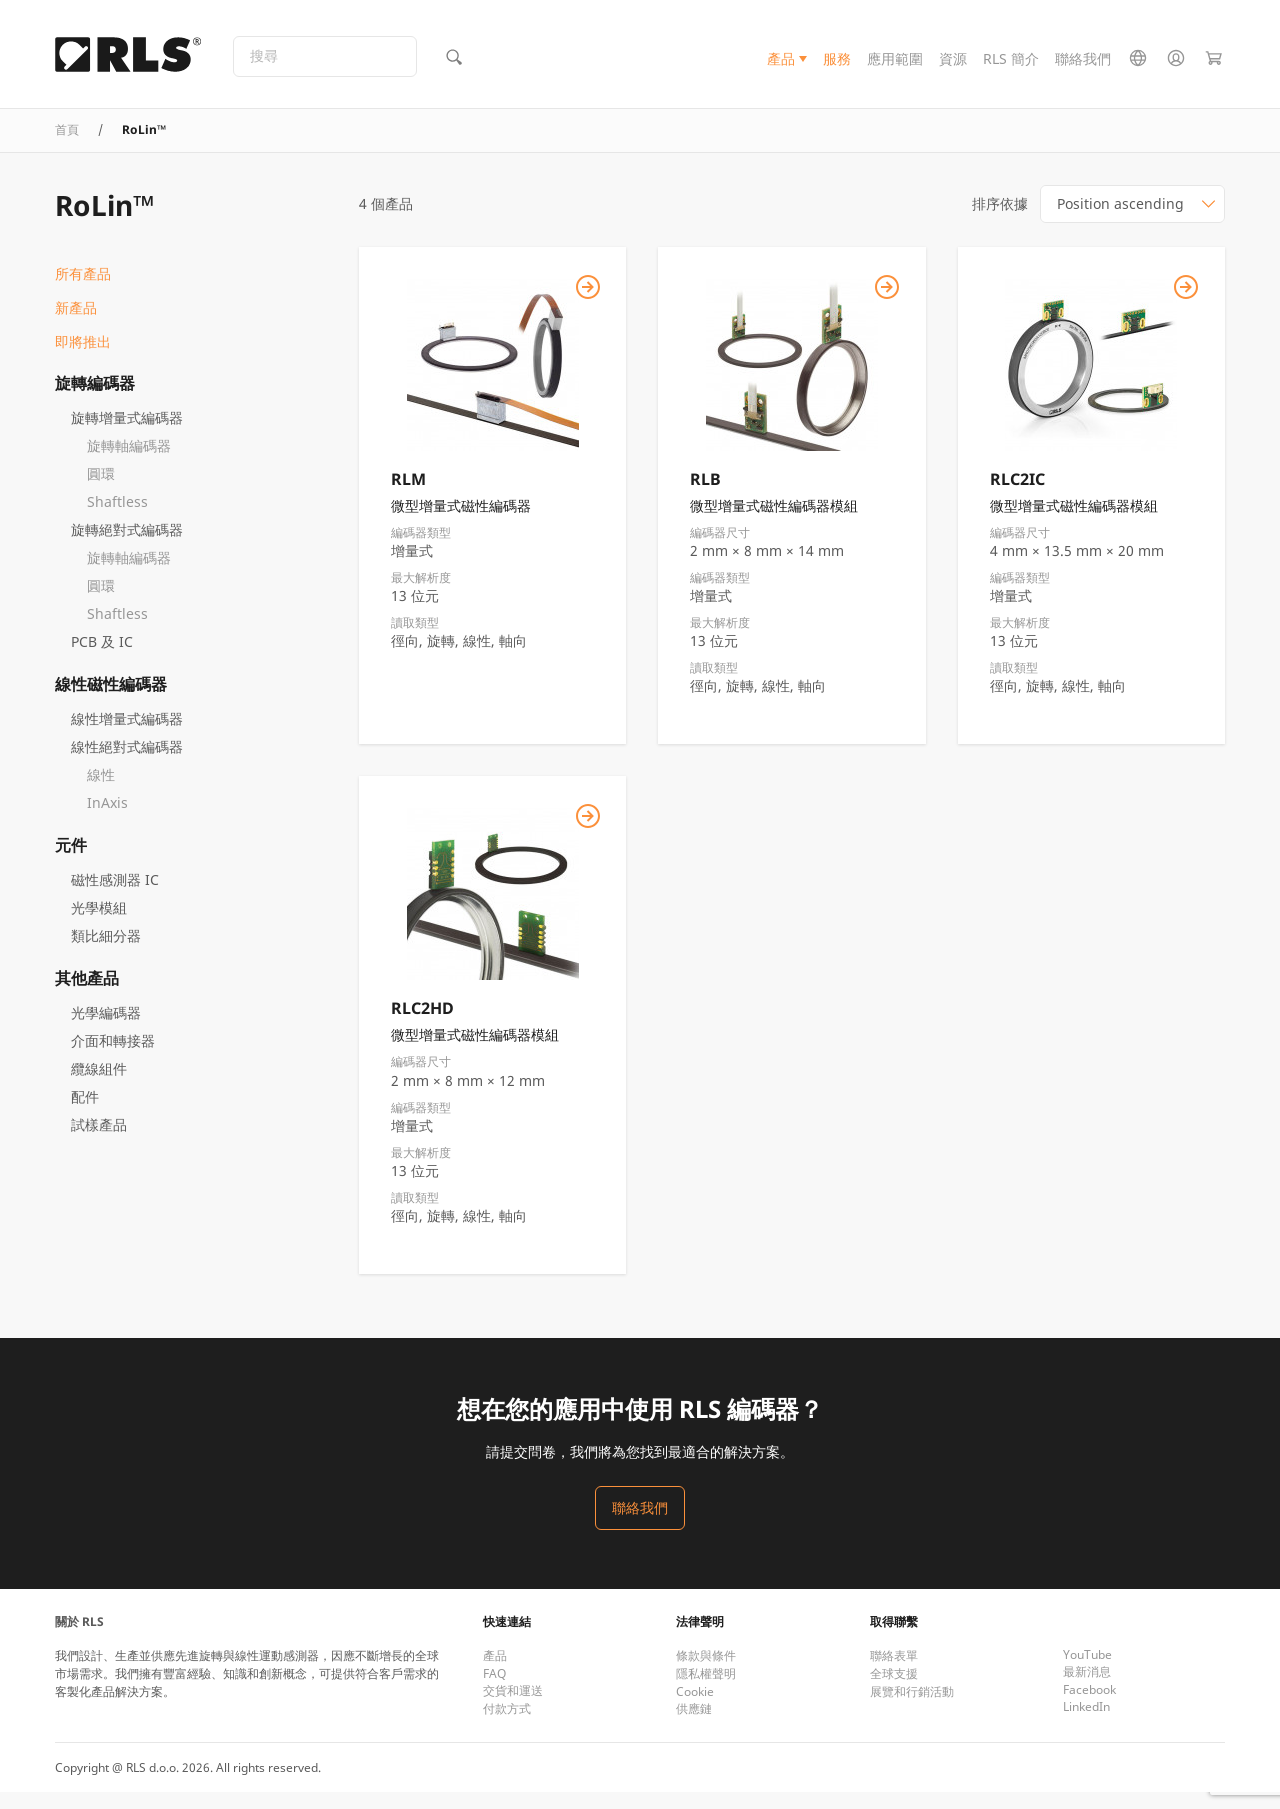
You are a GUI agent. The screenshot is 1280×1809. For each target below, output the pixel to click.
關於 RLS (79, 1638)
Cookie (695, 1708)
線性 (101, 790)
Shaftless (117, 517)
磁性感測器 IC (115, 895)
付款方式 (507, 1725)
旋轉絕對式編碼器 (127, 545)
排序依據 (1000, 219)
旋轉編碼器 (95, 399)
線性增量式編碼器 (127, 734)
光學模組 (99, 923)
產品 (781, 63)
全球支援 (894, 1690)
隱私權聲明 (706, 1690)
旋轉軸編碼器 (129, 461)
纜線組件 (99, 1084)
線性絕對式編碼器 (127, 762)
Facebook (1089, 1706)
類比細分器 (106, 951)
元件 (71, 861)
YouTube (1087, 1671)
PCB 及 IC (102, 657)
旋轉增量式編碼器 (127, 433)
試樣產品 (99, 1140)
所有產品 (83, 289)
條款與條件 (706, 1672)
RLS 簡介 (1011, 63)
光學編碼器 (106, 1028)
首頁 (67, 145)
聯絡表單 (894, 1672)
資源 (953, 63)
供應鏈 (694, 1725)
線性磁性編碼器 (111, 700)
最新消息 (1087, 1688)
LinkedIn (1086, 1723)
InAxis (107, 818)
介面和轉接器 (113, 1056)
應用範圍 (895, 63)
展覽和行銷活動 (912, 1708)
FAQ (494, 1690)
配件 (85, 1112)
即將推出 (83, 357)
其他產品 (87, 994)
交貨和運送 (513, 1707)
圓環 (101, 489)
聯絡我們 (1083, 63)
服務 (837, 63)
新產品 (76, 323)
